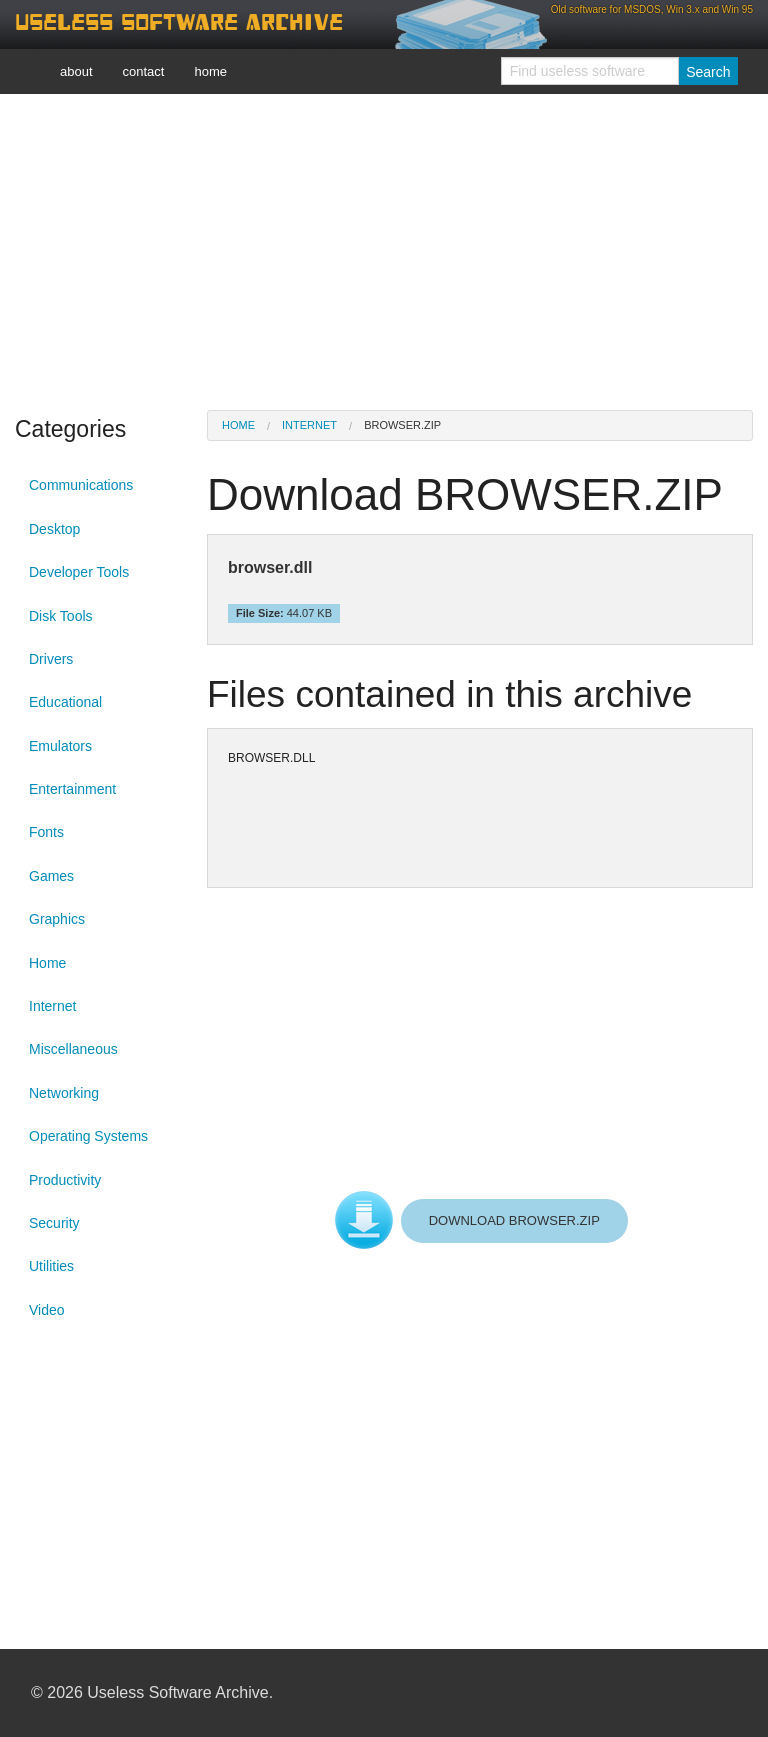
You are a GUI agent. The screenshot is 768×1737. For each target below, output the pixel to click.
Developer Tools (79, 572)
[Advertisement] (384, 250)
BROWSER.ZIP (402, 425)
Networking (64, 1093)
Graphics (57, 919)
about (76, 71)
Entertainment (72, 789)
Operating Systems (88, 1136)
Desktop (54, 529)
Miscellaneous (73, 1049)
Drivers (51, 659)
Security (54, 1223)
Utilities (51, 1266)
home (210, 71)
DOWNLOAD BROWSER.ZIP (514, 1220)
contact (144, 71)
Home (47, 963)
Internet (52, 1006)
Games (51, 876)
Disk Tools (61, 616)
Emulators (60, 746)
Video (47, 1310)
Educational (65, 702)
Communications (81, 485)
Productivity (65, 1180)
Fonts (46, 832)
